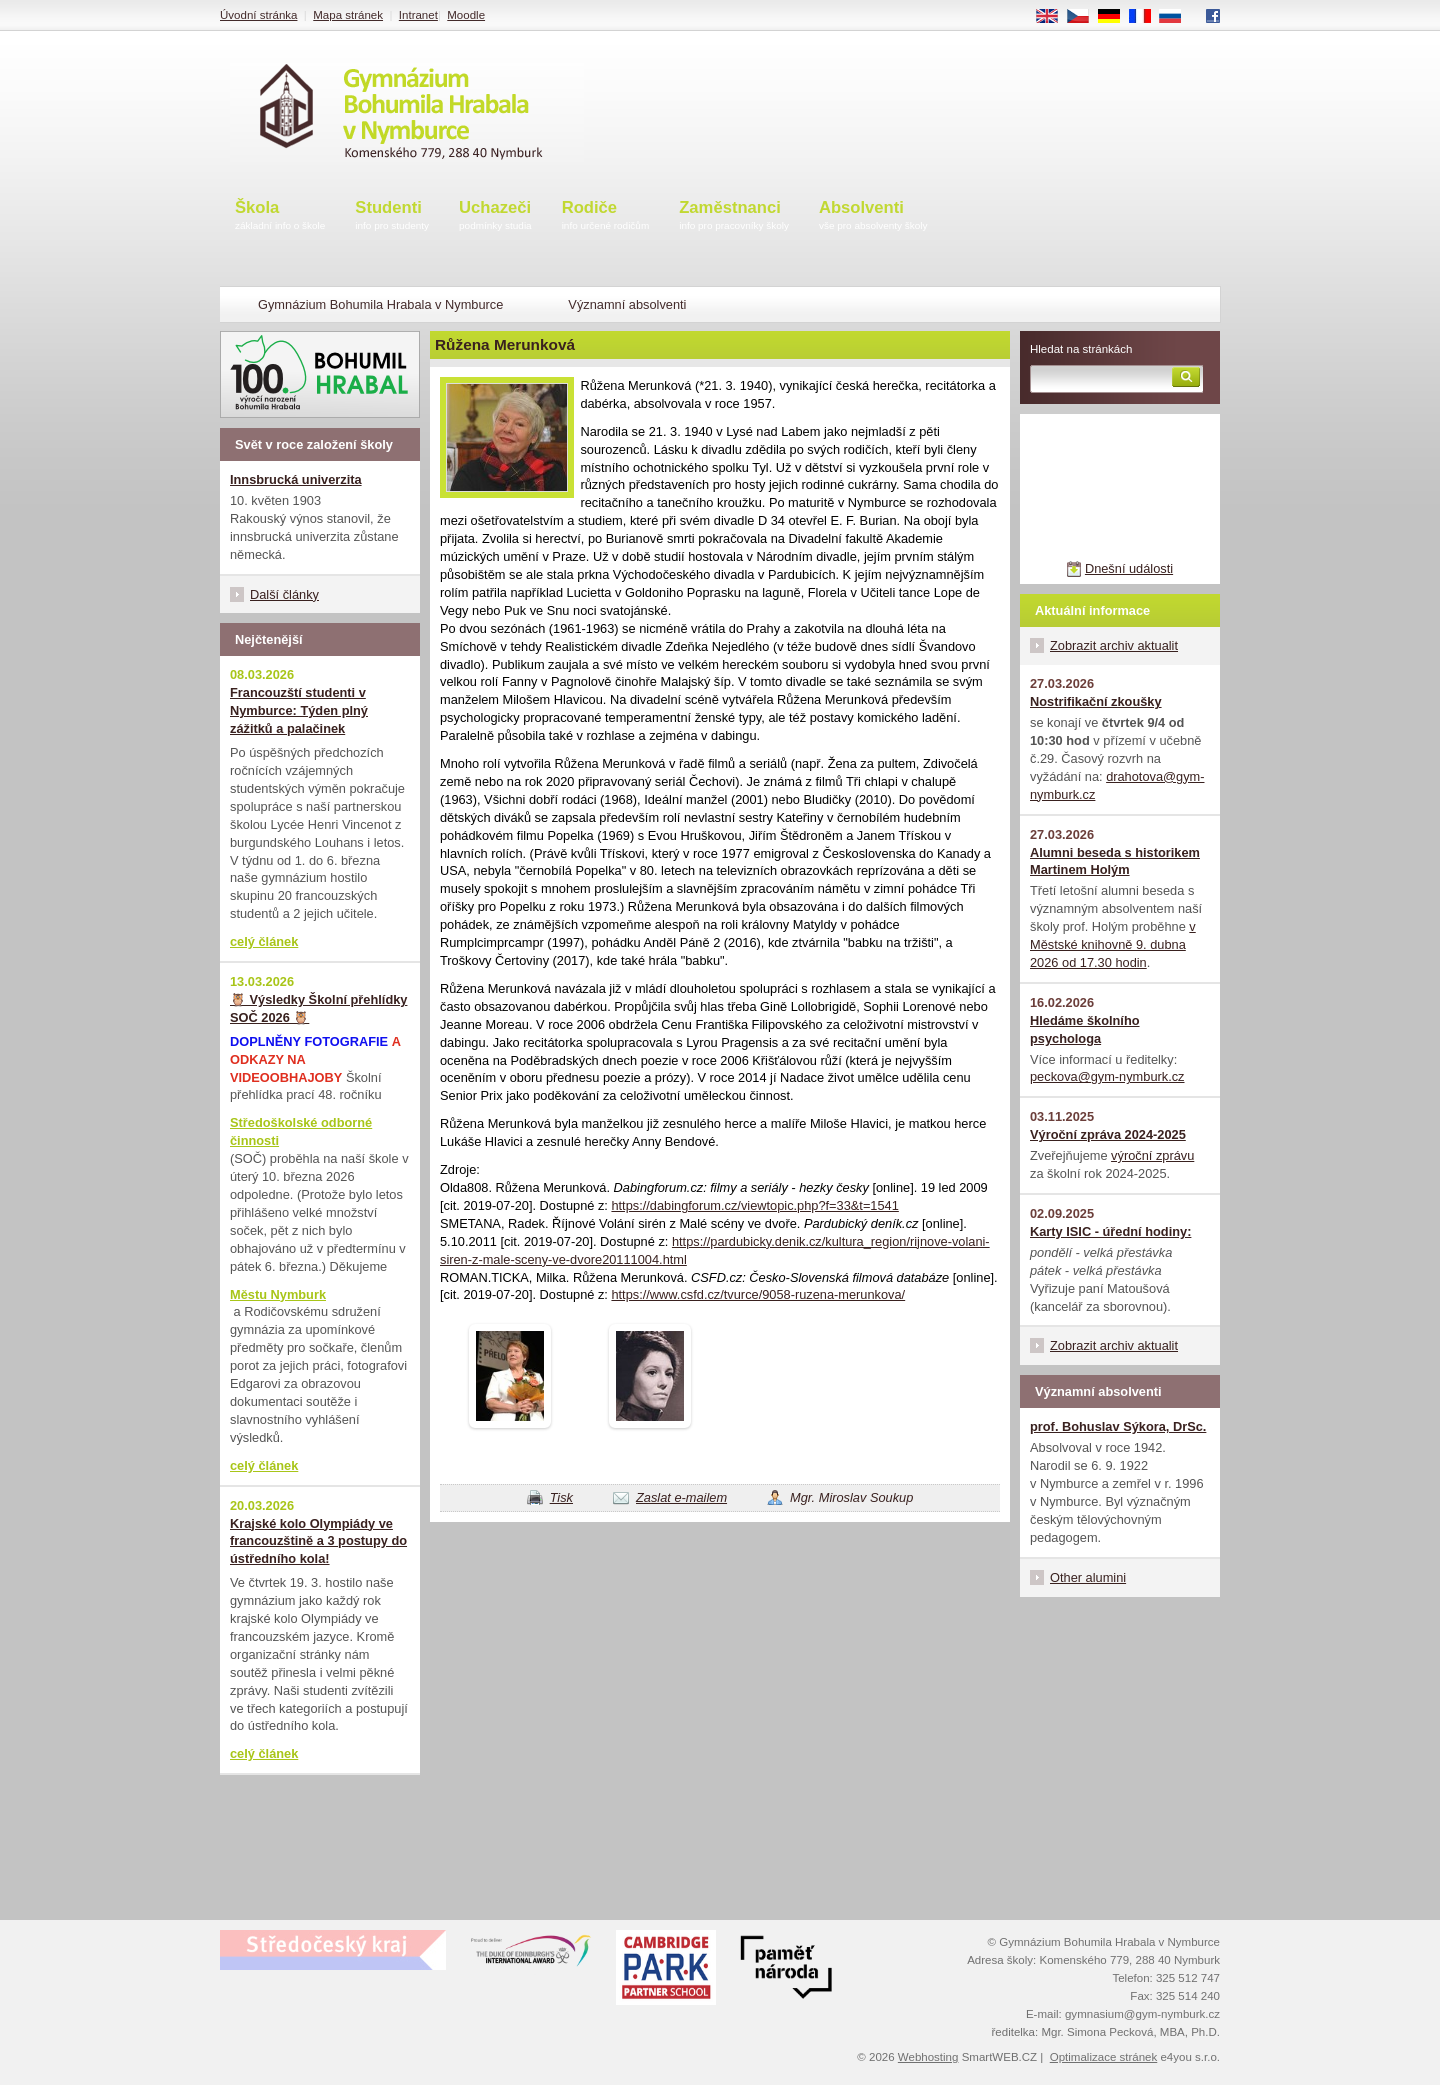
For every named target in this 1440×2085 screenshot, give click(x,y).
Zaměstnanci (734, 216)
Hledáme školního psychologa (1085, 1029)
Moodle (466, 15)
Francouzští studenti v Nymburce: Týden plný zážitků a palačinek (299, 710)
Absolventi (873, 216)
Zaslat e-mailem (681, 1497)
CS (1085, 17)
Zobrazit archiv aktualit (1114, 645)
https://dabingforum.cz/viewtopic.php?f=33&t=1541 (754, 1205)
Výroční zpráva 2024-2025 (1108, 1134)
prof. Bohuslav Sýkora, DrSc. (1118, 1426)
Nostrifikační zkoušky (1096, 701)
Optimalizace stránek (1104, 2057)
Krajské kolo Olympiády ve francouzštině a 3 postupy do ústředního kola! (318, 1541)
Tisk (561, 1497)
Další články (284, 594)
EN (1054, 17)
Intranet (418, 15)
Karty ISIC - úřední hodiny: (1110, 1231)
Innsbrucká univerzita (296, 479)
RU (1177, 17)
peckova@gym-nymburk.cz (1107, 1076)
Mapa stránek (348, 15)
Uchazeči (495, 216)
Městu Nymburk (278, 1294)
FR (1146, 17)
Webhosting (928, 2057)
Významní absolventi (627, 304)
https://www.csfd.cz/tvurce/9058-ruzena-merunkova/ (758, 1294)
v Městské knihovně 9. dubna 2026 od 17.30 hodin (1113, 944)
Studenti (392, 216)
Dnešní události (1129, 568)
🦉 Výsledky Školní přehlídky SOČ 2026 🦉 (318, 1008)
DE (1116, 17)
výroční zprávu (1152, 1155)
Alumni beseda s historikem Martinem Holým (1115, 861)
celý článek (264, 941)
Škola (280, 216)
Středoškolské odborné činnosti (301, 1131)
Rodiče (606, 216)
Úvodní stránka (258, 15)
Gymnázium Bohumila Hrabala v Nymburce (380, 304)
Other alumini (1088, 1577)
